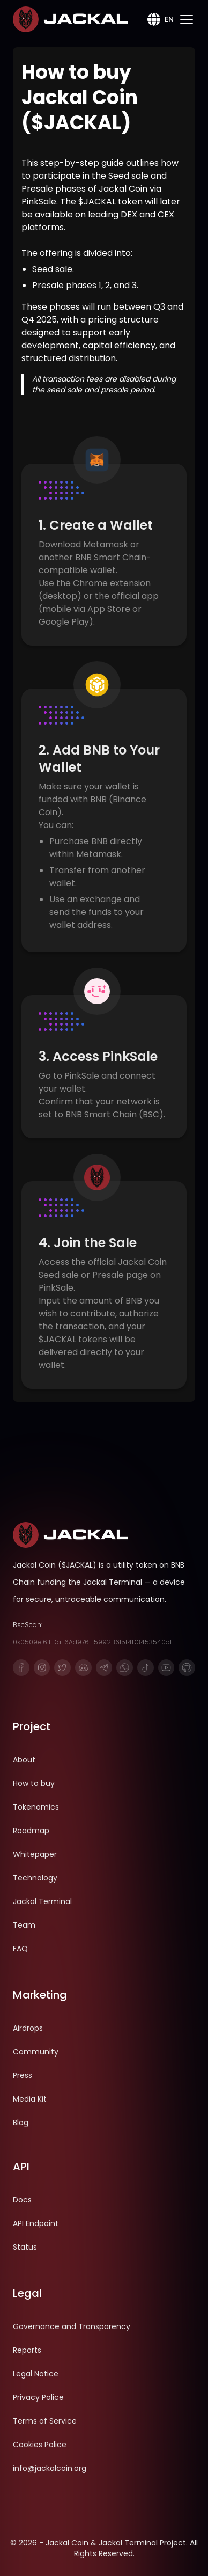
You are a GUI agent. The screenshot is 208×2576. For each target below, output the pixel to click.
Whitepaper (35, 1854)
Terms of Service (45, 2421)
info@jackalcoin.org (49, 2468)
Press (22, 2075)
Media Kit (30, 2099)
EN (159, 19)
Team (24, 1925)
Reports (27, 2350)
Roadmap (31, 1830)
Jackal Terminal (42, 1901)
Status (25, 2247)
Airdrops (28, 2028)
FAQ (20, 1948)
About (24, 1759)
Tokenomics (36, 1807)
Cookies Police (39, 2444)
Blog (20, 2122)
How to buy (34, 1783)
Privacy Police (38, 2397)
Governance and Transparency (71, 2326)
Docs (22, 2199)
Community (35, 2051)
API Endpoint (35, 2223)
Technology (35, 1877)
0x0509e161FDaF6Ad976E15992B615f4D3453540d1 (92, 1641)
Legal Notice (35, 2373)
